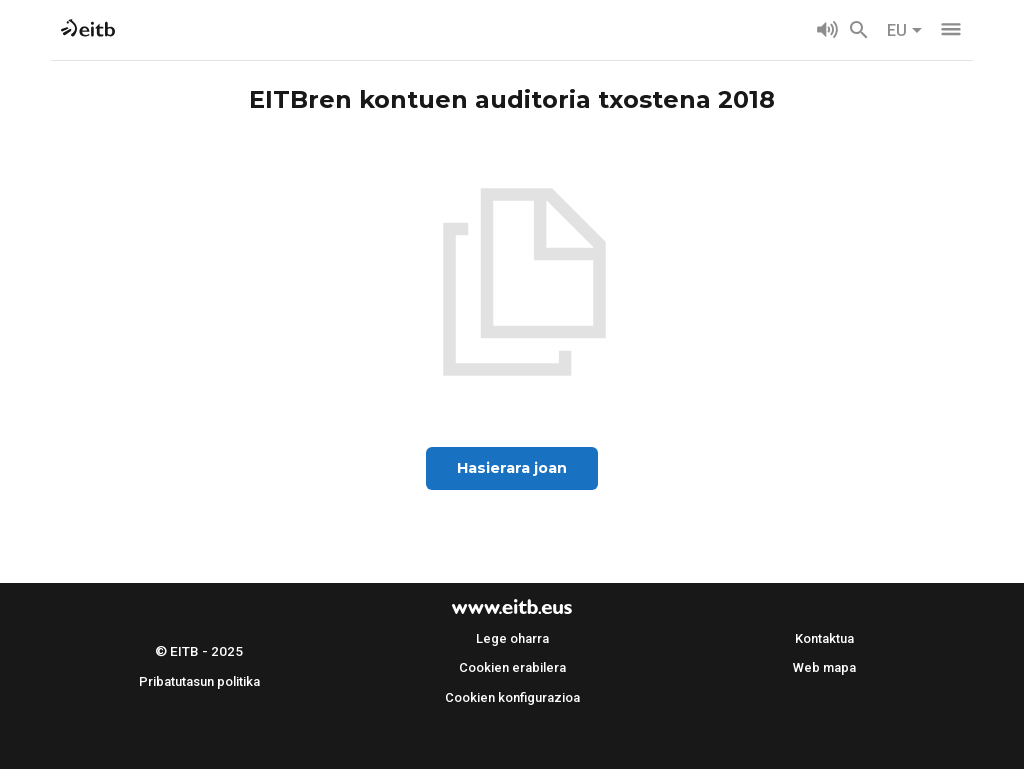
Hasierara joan (512, 468)
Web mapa (824, 667)
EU (905, 30)
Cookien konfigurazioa (512, 697)
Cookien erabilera (512, 667)
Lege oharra (512, 638)
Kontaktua (824, 638)
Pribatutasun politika (199, 681)
